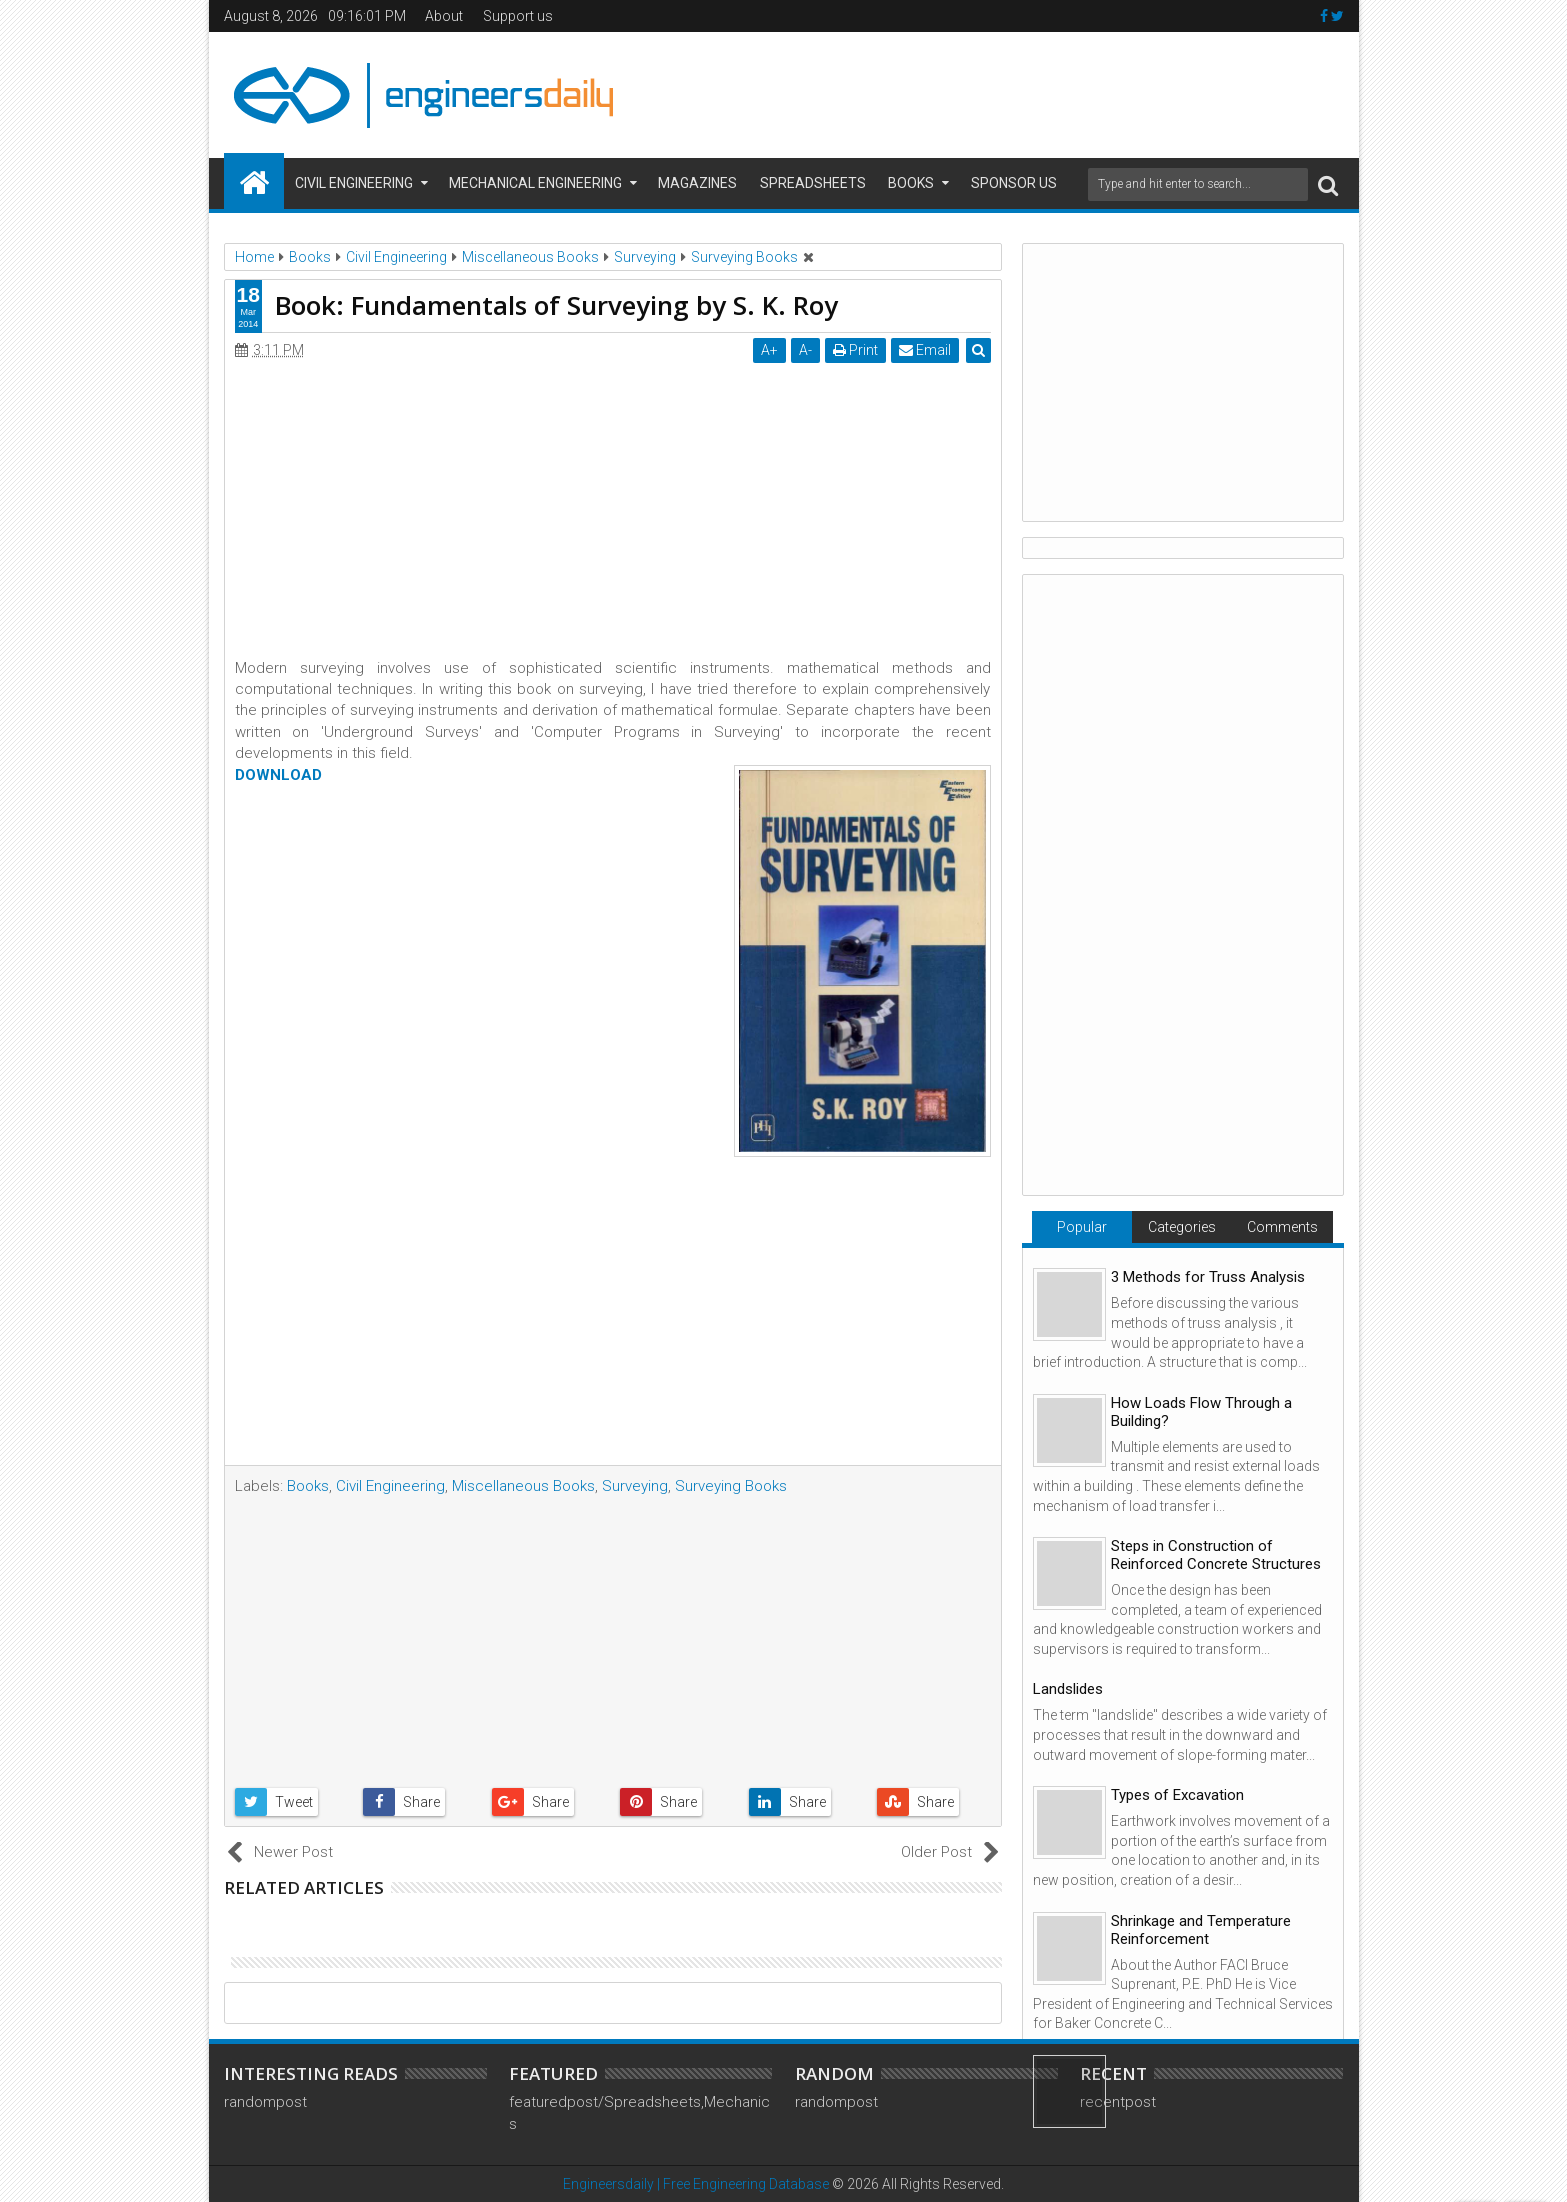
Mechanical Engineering (535, 183)
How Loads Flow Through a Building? (1201, 1412)
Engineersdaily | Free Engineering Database (696, 2184)
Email (925, 350)
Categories (1182, 1227)
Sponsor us (1014, 183)
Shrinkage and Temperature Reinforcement (1201, 1930)
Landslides (1068, 1689)
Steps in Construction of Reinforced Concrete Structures (1216, 1555)
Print (855, 350)
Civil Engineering (354, 183)
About (444, 16)
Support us (518, 16)
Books (911, 183)
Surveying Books (731, 1486)
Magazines (697, 183)
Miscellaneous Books (523, 1486)
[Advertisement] (985, 92)
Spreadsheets (813, 183)
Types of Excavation (1177, 1795)
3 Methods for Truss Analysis (1208, 1277)
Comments (1282, 1227)
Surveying (635, 1486)
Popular (1082, 1227)
